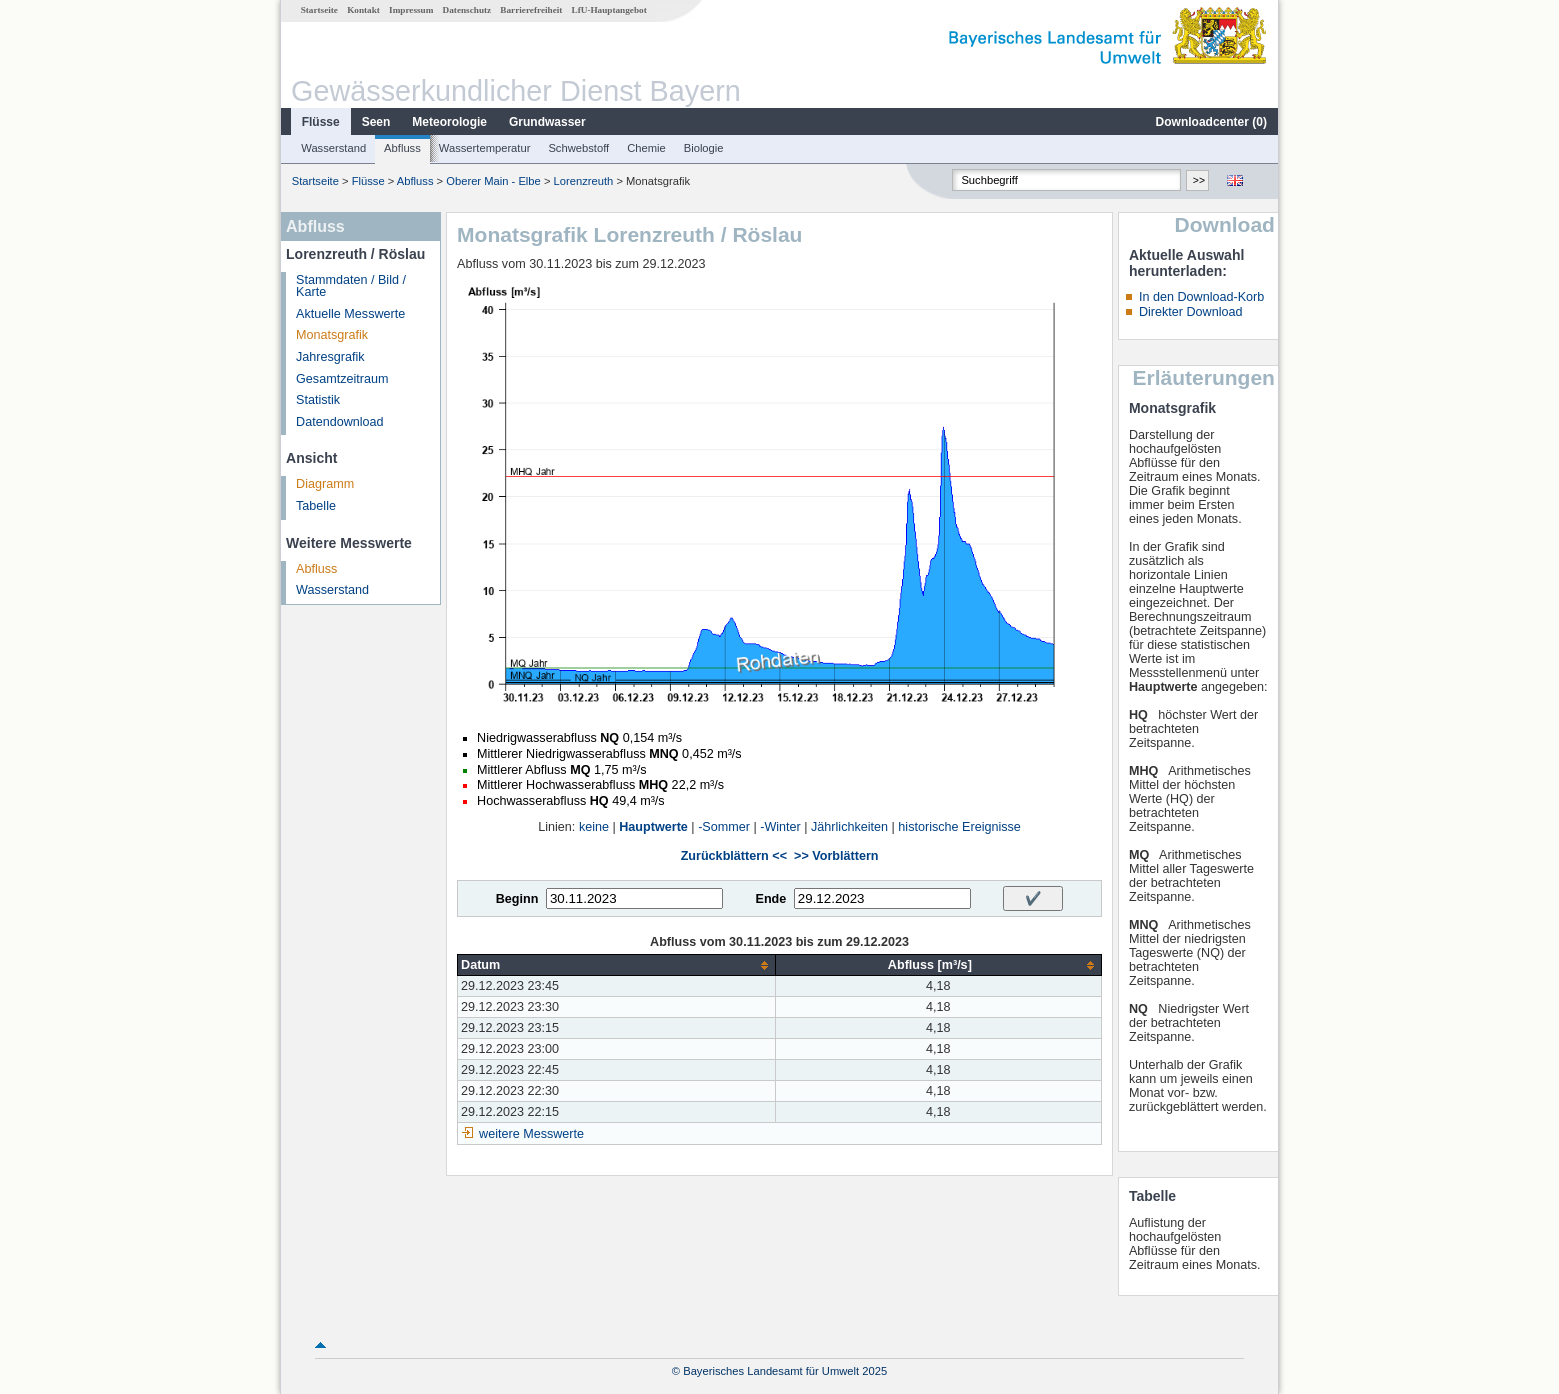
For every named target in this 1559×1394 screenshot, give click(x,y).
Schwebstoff (578, 148)
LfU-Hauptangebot (609, 10)
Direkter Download (1191, 312)
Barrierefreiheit (531, 10)
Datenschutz (467, 10)
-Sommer (724, 827)
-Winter (780, 827)
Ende (770, 899)
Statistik (318, 400)
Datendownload (340, 422)
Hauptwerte (653, 827)
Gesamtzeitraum (342, 379)
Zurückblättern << (734, 856)
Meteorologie (449, 122)
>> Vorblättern (836, 856)
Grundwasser (547, 122)
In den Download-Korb (1201, 297)
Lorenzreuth (584, 181)
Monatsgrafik (332, 335)
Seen (376, 122)
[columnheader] (617, 965)
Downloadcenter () (1211, 122)
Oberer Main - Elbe (493, 181)
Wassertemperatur (485, 148)
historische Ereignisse (959, 827)
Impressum (411, 10)
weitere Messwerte (531, 1134)
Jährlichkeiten (849, 827)
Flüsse (321, 122)
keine (594, 827)
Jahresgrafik (330, 357)
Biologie (704, 148)
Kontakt (363, 10)
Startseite (319, 10)
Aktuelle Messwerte (350, 314)
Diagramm (325, 484)
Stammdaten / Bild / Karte (351, 286)
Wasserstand (333, 148)
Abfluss (402, 148)
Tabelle (316, 506)
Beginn (517, 899)
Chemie (646, 148)
